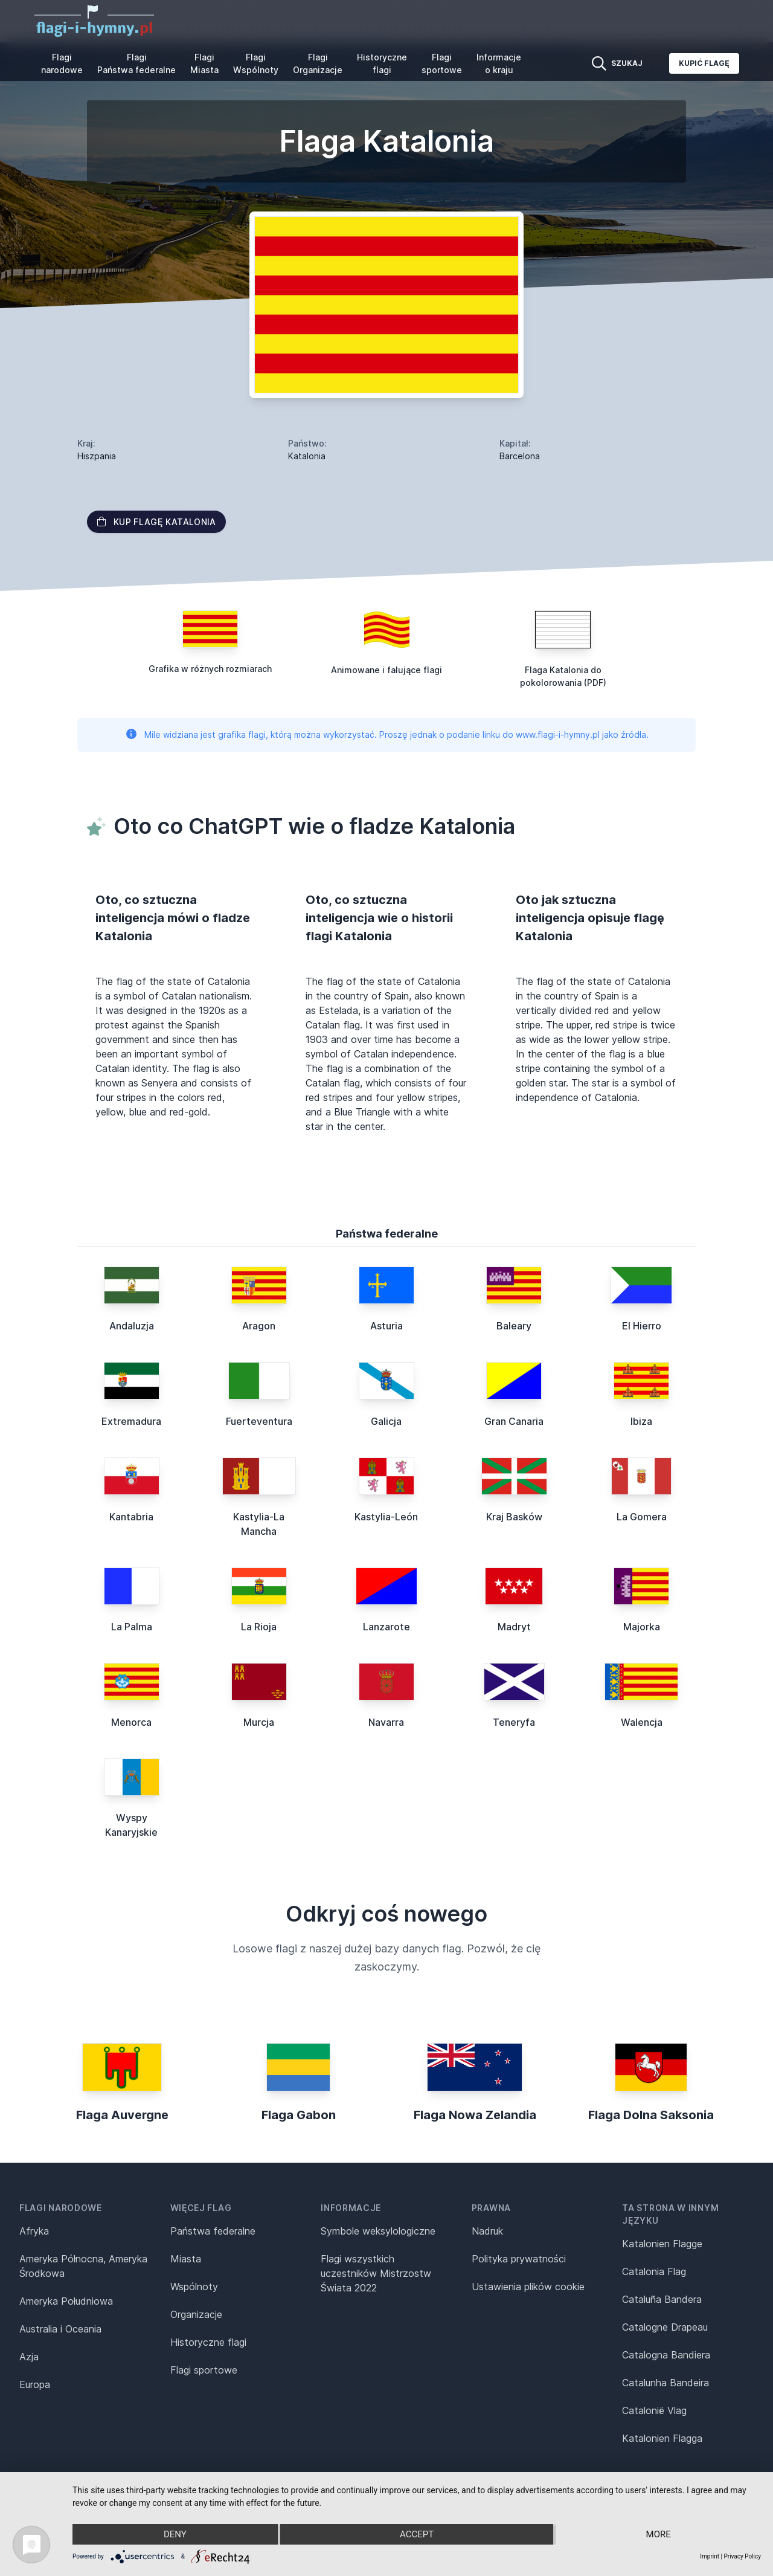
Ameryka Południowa (66, 2301)
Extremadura (131, 1421)
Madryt (514, 1627)
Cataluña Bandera (662, 2299)
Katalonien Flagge (662, 2244)
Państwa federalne (212, 2231)
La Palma (131, 1627)
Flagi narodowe (62, 63)
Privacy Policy (742, 2556)
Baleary (513, 1326)
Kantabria (131, 1517)
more (658, 2534)
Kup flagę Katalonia (156, 522)
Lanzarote (386, 1627)
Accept (417, 2534)
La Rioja (259, 1627)
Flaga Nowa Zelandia (475, 2115)
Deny (175, 2534)
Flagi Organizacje (317, 63)
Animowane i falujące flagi (386, 670)
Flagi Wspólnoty (255, 63)
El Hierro (641, 1326)
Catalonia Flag (654, 2271)
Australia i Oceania (60, 2329)
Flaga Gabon (298, 2115)
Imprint (709, 2556)
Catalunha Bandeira (665, 2383)
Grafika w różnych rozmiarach (210, 668)
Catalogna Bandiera (666, 2355)
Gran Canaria (514, 1421)
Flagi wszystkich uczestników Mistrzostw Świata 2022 (376, 2273)
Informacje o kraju (498, 63)
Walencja (641, 1722)
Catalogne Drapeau (665, 2327)
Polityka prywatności (519, 2259)
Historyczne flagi (382, 63)
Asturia (386, 1326)
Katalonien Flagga (662, 2438)
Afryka (34, 2231)
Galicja (386, 1421)
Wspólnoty (194, 2287)
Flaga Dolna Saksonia (651, 2115)
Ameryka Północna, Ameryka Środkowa (83, 2266)
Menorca (131, 1722)
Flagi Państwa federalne (136, 63)
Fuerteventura (259, 1421)
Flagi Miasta (204, 63)
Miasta (185, 2259)
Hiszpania (96, 456)
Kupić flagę (704, 63)
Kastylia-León (386, 1517)
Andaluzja (131, 1326)
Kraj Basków (514, 1517)
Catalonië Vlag (654, 2410)
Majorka (641, 1627)
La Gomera (642, 1517)
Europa (34, 2384)
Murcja (258, 1722)
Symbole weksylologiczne (378, 2231)
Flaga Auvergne (122, 2115)
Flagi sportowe (442, 63)
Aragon (258, 1326)
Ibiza (641, 1421)
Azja (29, 2357)
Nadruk (487, 2231)
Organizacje (196, 2314)
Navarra (386, 1722)
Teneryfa (514, 1722)
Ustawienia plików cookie (528, 2287)
